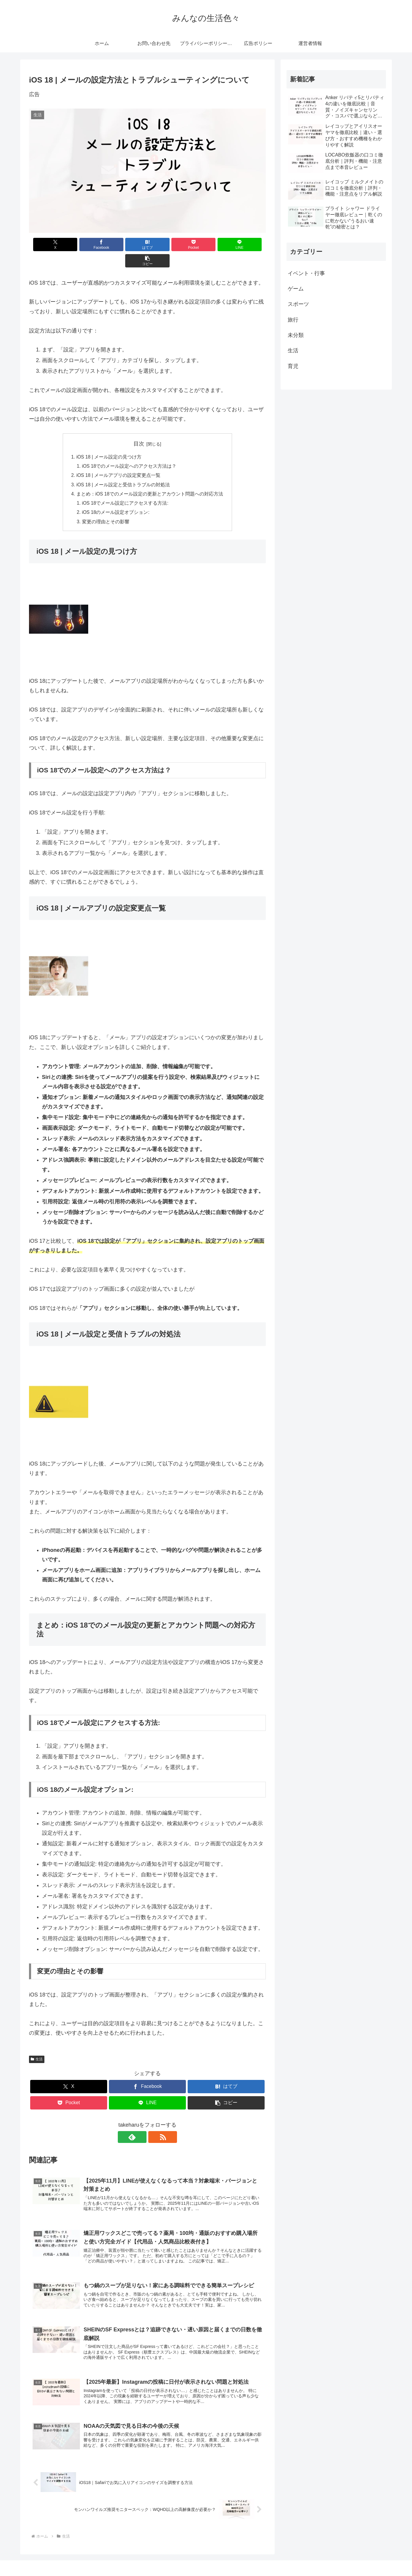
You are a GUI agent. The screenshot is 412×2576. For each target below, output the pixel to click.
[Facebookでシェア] (88, 244)
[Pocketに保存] (167, 244)
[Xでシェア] (48, 244)
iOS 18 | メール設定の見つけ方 (109, 440)
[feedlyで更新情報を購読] (141, 2124)
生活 (37, 2046)
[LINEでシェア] (207, 244)
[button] (247, 244)
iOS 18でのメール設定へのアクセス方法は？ (129, 450)
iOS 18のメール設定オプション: (116, 498)
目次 (138, 427)
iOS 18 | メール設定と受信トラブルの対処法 (123, 469)
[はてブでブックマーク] (128, 244)
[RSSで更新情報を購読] (154, 2124)
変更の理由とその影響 (105, 508)
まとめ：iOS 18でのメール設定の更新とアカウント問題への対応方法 (149, 479)
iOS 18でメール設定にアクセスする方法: (125, 488)
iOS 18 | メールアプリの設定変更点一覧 (118, 460)
